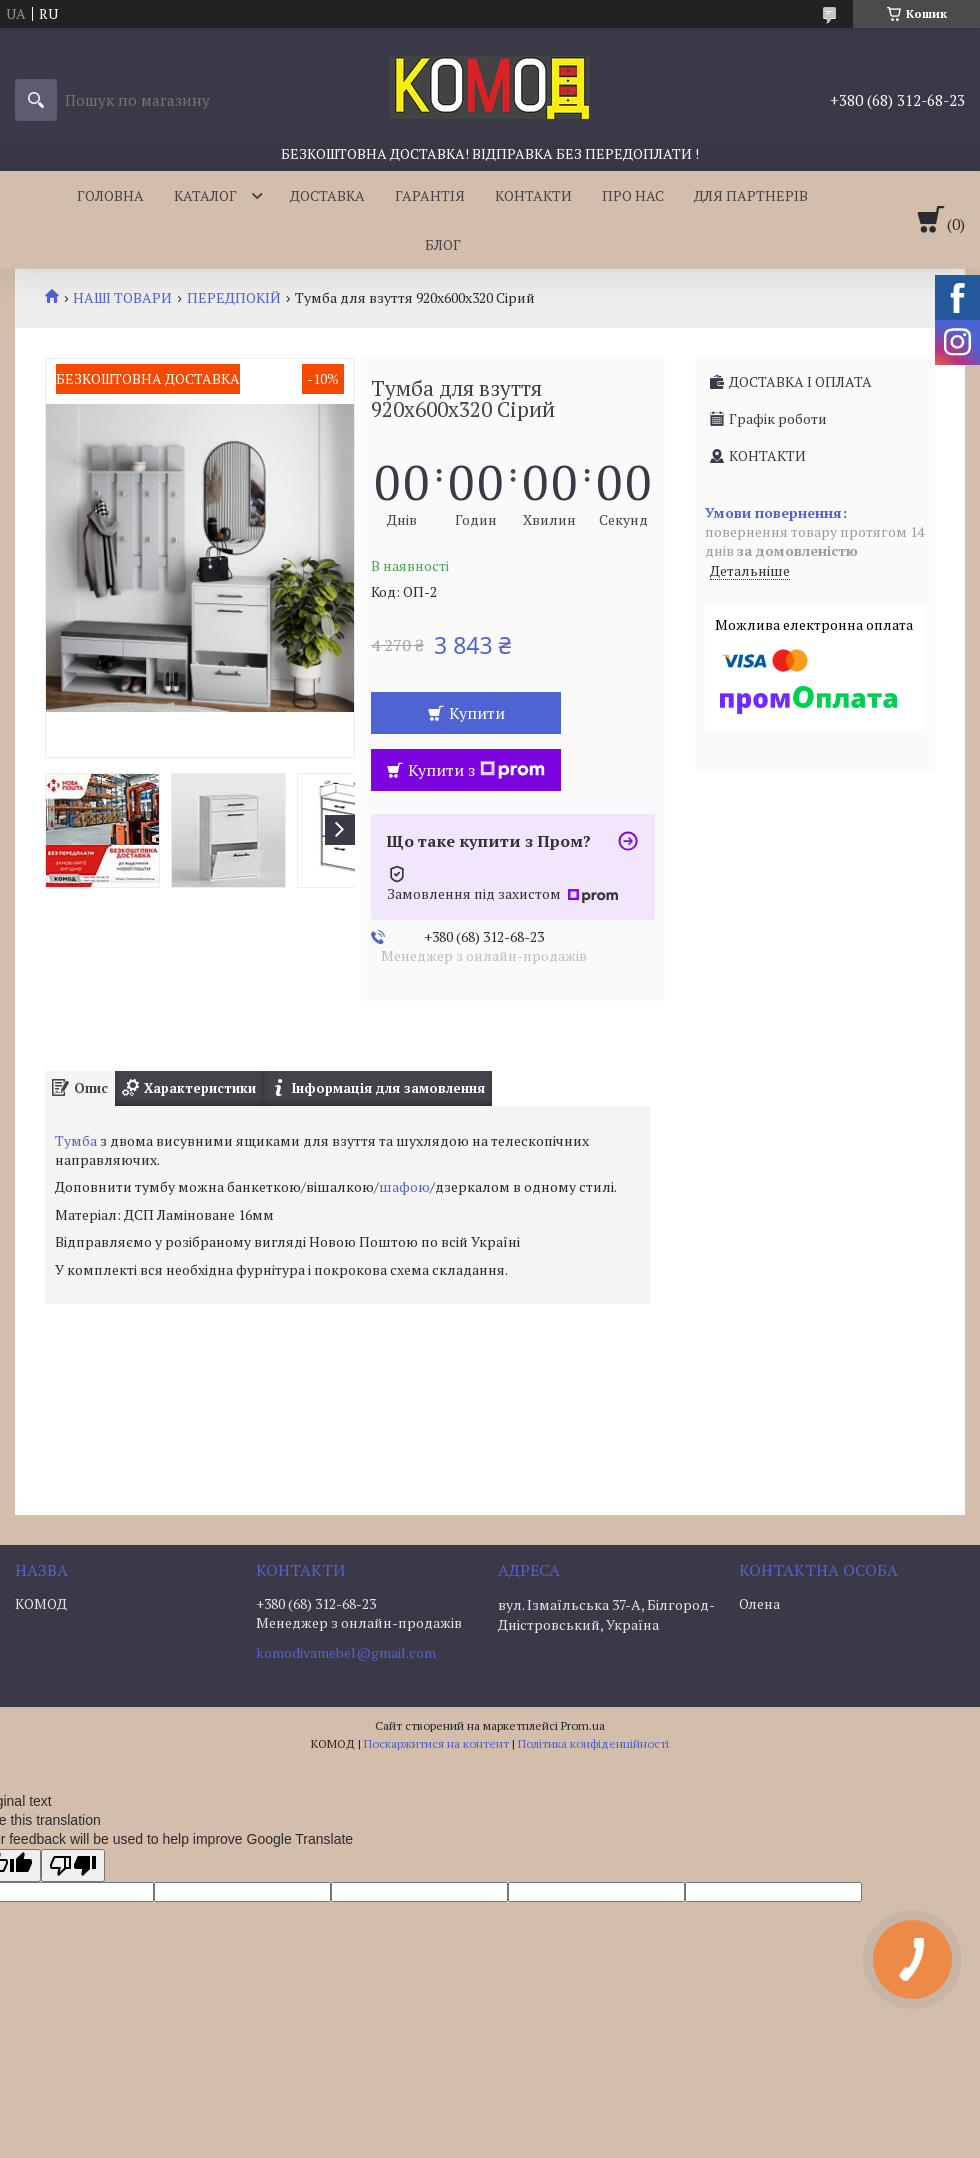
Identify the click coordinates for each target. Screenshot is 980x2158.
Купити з (476, 770)
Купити (477, 713)
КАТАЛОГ (205, 195)
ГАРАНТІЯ (430, 195)
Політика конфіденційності (593, 1743)
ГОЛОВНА (110, 195)
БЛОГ (443, 244)
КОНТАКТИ (533, 195)
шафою (404, 1186)
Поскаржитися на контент (436, 1743)
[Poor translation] (73, 1865)
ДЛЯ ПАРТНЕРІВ (751, 195)
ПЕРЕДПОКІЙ (234, 298)
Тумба (76, 1140)
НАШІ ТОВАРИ (122, 298)
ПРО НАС (633, 195)
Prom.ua (583, 1725)
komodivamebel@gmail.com (346, 1653)
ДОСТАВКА (327, 195)
